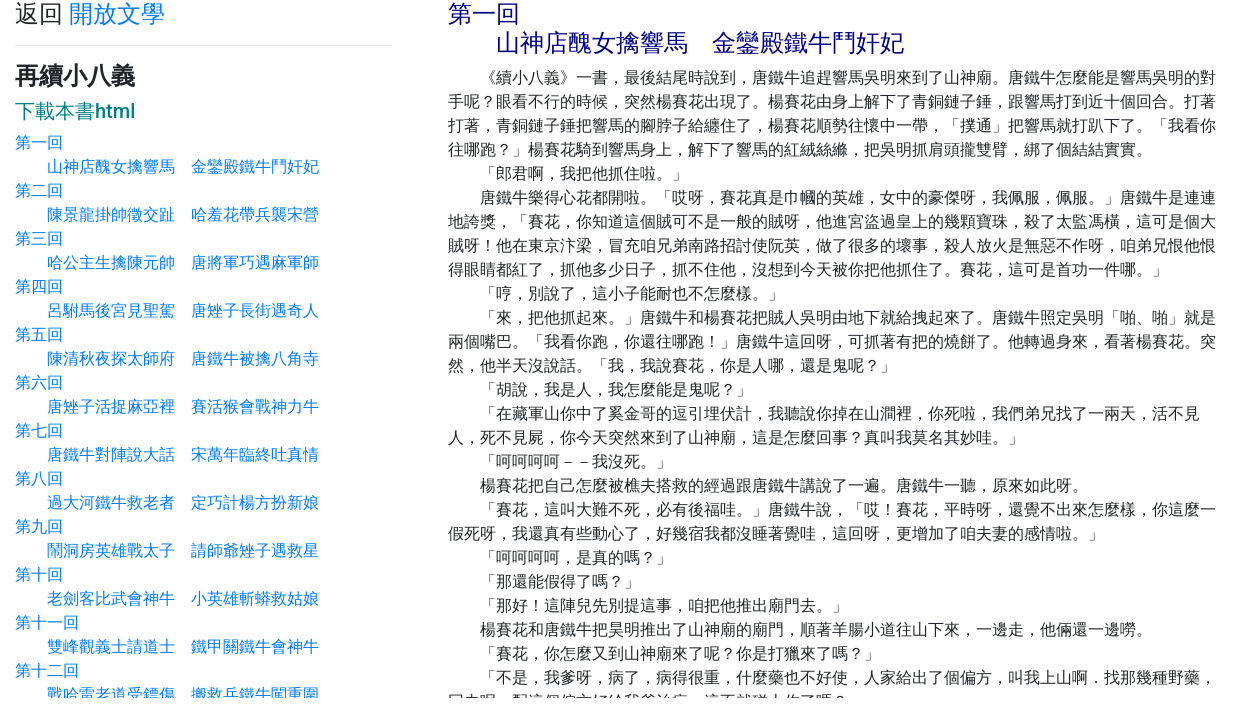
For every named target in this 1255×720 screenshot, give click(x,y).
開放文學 (117, 14)
